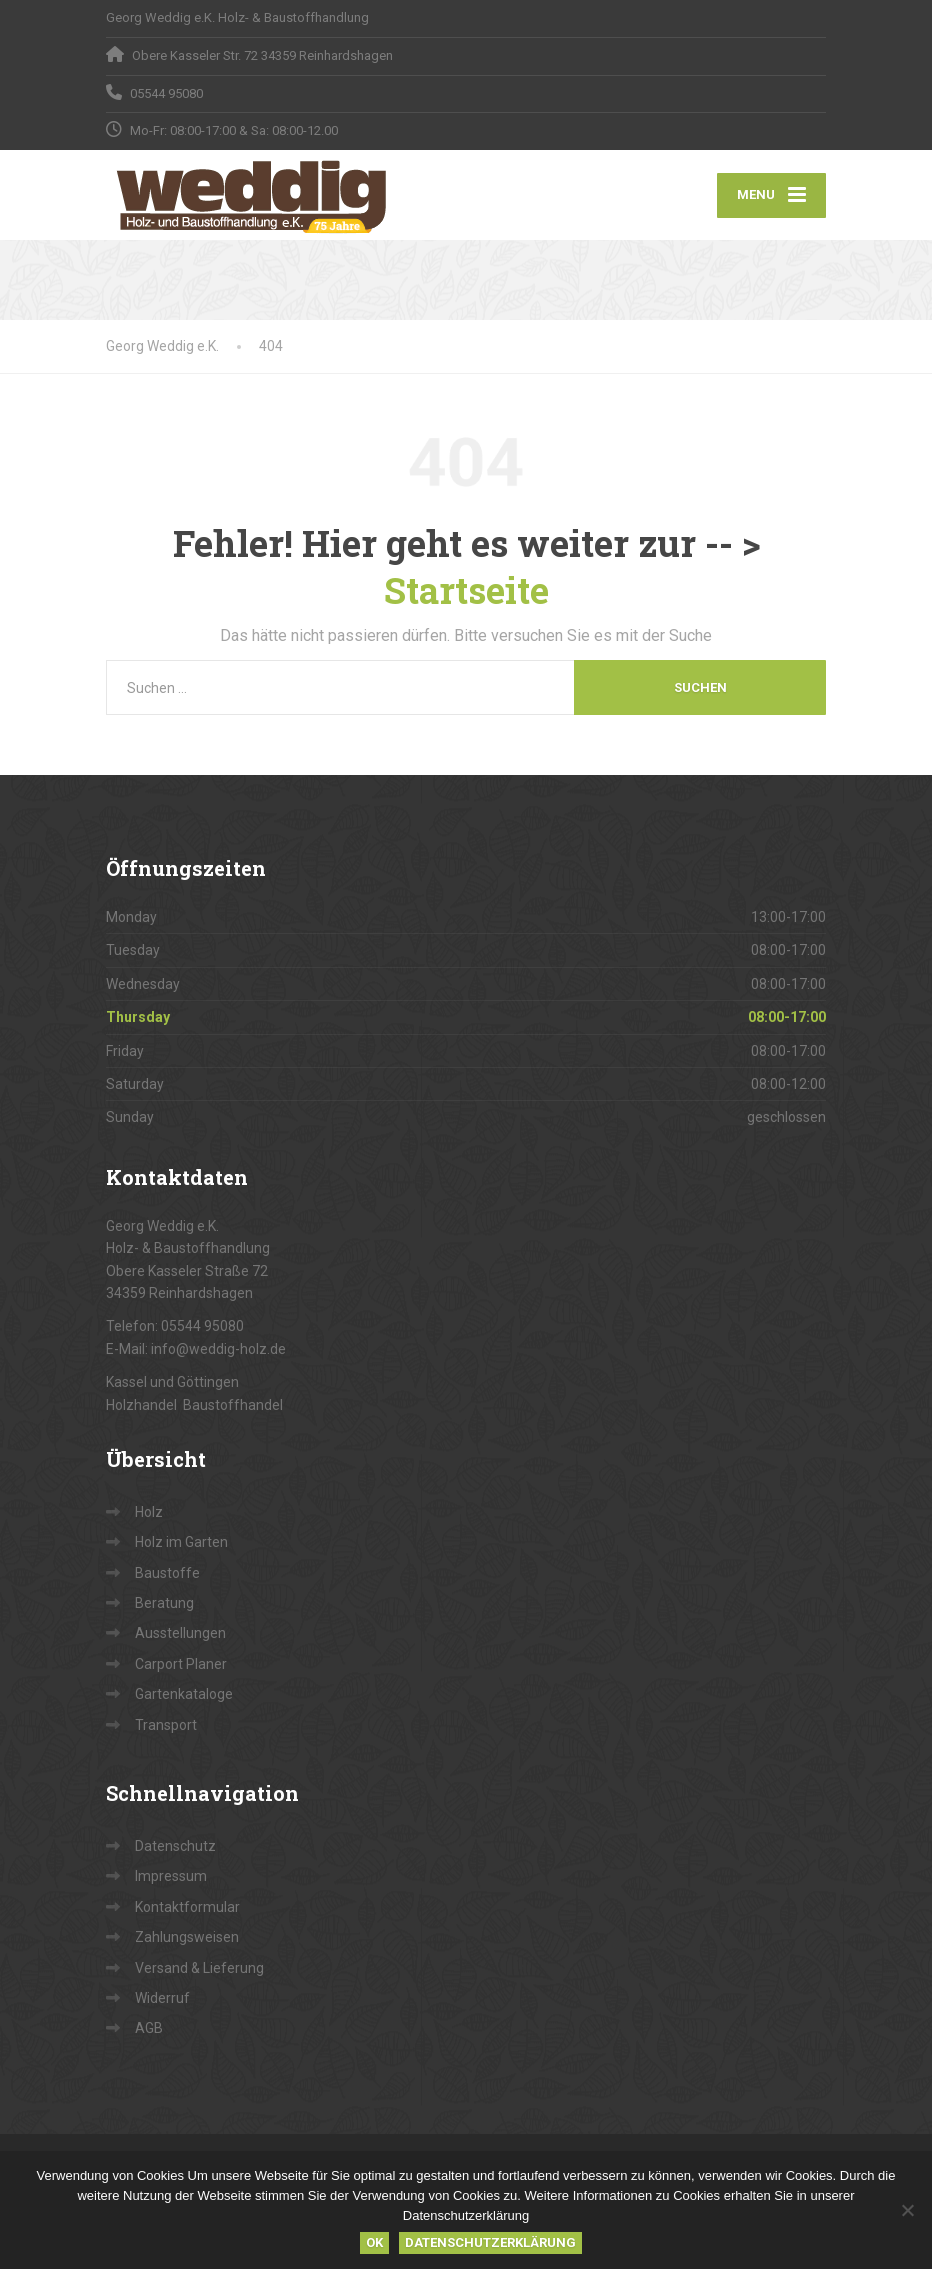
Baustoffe (167, 1573)
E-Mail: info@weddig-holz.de (196, 1349)
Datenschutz (175, 1846)
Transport (166, 1725)
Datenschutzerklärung (490, 2242)
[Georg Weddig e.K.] (252, 195)
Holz (149, 1512)
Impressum (171, 1876)
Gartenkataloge (184, 1694)
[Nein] (907, 2210)
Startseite (466, 590)
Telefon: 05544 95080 (175, 1326)
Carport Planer (181, 1664)
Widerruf (162, 1998)
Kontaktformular (187, 1907)
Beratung (164, 1603)
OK (374, 2242)
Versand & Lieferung (199, 1968)
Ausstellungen (180, 1633)
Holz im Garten (181, 1542)
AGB (149, 2028)
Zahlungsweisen (187, 1937)
